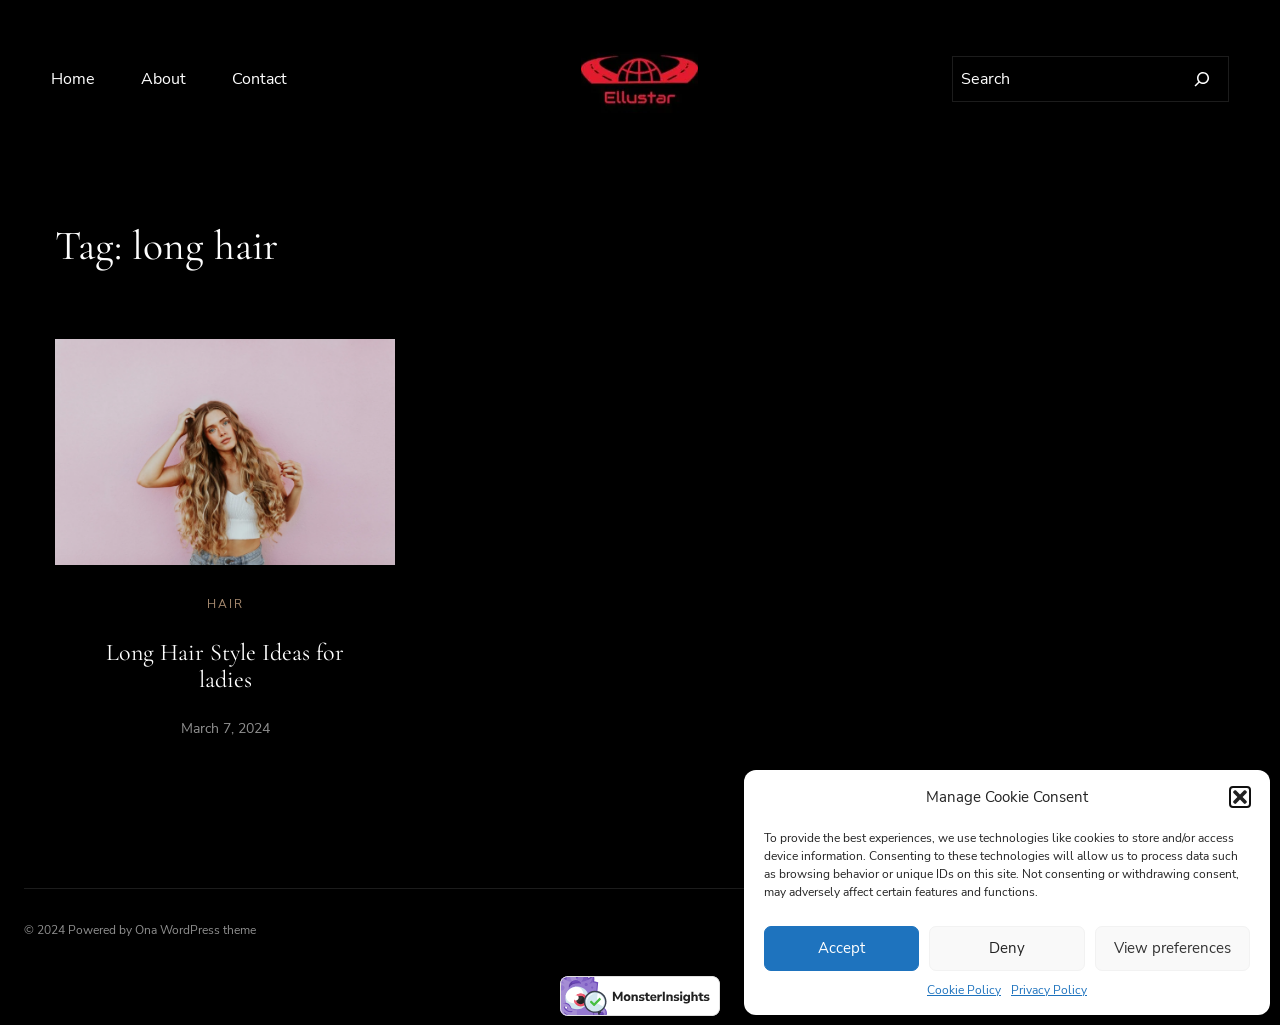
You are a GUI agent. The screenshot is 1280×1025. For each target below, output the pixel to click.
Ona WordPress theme (195, 930)
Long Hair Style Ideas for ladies (225, 666)
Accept (841, 948)
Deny (1007, 948)
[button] (1240, 797)
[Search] (1202, 79)
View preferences (1172, 948)
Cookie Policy (964, 990)
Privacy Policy (1049, 990)
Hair (225, 604)
